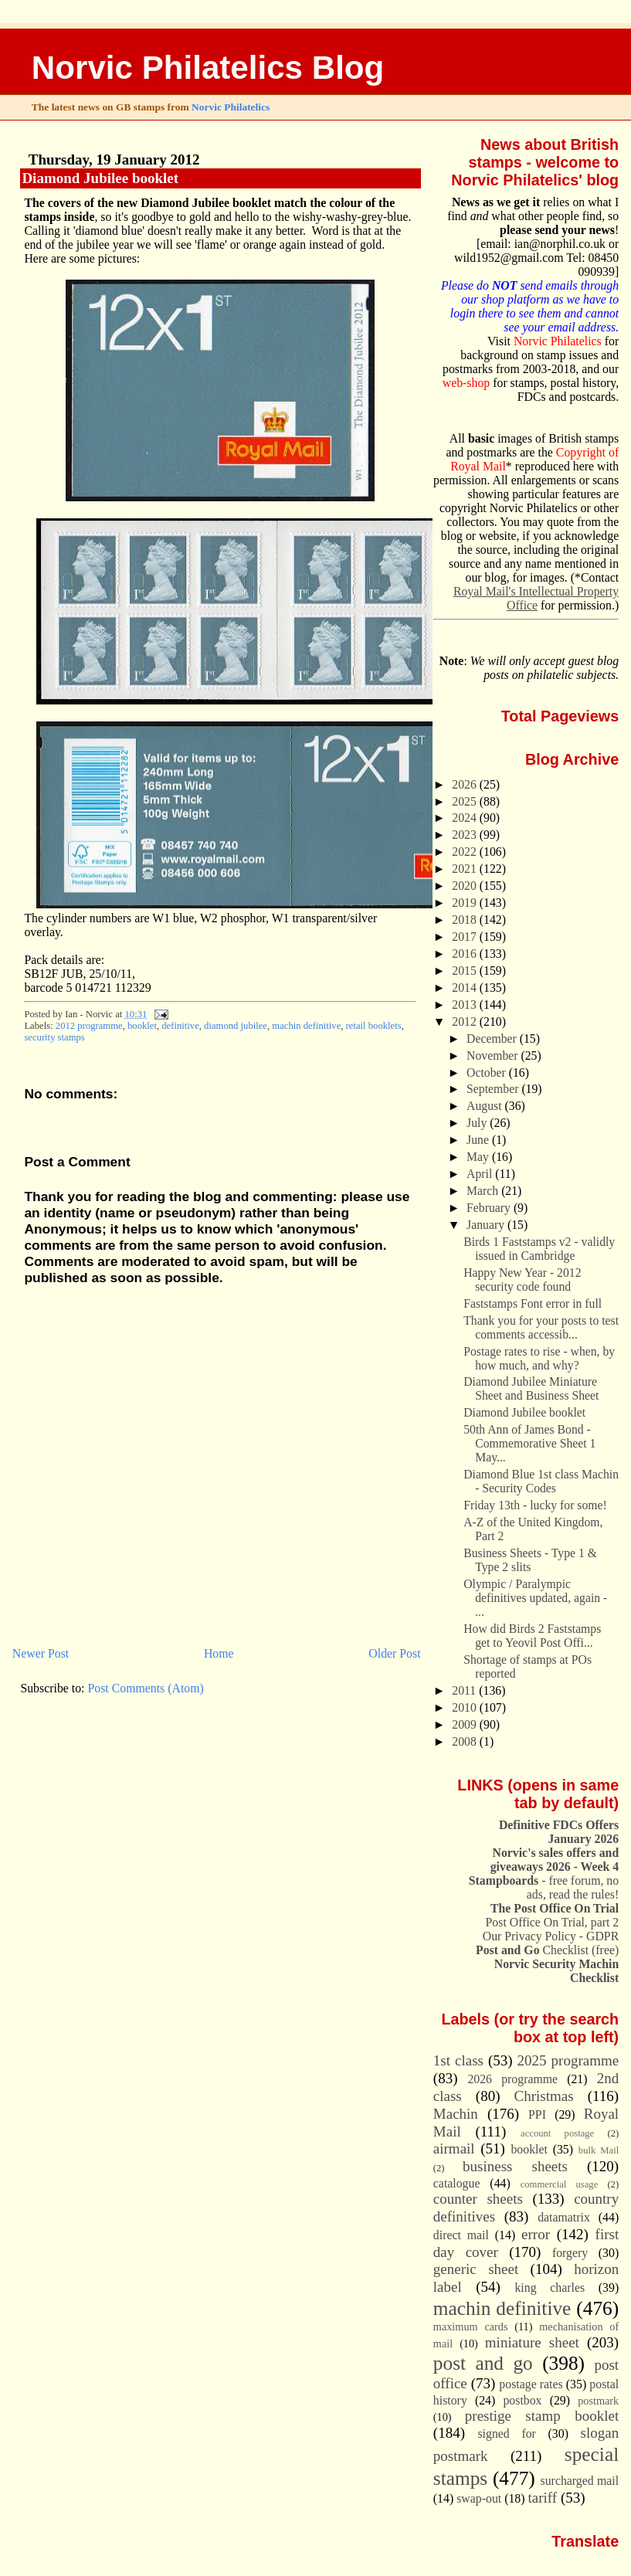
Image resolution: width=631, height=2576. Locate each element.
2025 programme (568, 2060)
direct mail (461, 2235)
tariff (543, 2497)
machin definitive (306, 1025)
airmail (454, 2148)
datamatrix (564, 2217)
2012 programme (89, 1025)
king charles (549, 2287)
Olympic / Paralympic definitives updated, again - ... (535, 1597)
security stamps (54, 1037)
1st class (458, 2060)
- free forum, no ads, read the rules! (544, 1887)
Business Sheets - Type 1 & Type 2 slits (530, 1559)
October (487, 1072)
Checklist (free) (547, 1950)
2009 (466, 1724)
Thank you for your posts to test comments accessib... (541, 1327)
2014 (466, 987)
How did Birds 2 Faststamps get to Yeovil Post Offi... (532, 1635)
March (483, 1190)
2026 (466, 784)
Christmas (544, 2096)
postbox (522, 2400)
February (490, 1207)
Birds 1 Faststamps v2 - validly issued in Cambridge (539, 1248)
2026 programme (512, 2079)
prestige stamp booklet (542, 2416)
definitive (180, 1025)
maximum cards (470, 2326)
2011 (465, 1690)
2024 (466, 817)
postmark (598, 2400)
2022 (466, 851)
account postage (557, 2133)
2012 (466, 1021)
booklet (142, 1025)
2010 (466, 1707)
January (486, 1224)
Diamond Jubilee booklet (100, 178)
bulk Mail (598, 2150)
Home (219, 1653)
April (480, 1173)
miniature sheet (532, 2342)
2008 (466, 1741)
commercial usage (560, 2184)
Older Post (394, 1653)
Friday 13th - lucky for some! (535, 1505)
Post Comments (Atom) (145, 1688)
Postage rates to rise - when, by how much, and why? (539, 1358)
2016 (466, 953)
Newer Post (40, 1653)
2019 (466, 902)
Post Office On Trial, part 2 (552, 1922)
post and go (483, 2363)
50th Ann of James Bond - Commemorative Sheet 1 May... (529, 1443)
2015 (466, 970)
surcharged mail (580, 2480)
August (485, 1105)
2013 (466, 1004)
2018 (466, 919)
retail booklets (374, 1025)
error (535, 2234)
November (493, 1055)
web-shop (466, 382)
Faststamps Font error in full (532, 1303)
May (479, 1156)
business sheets (515, 2166)
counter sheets (478, 2199)
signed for (506, 2433)
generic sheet (475, 2269)
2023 (466, 834)
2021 (466, 868)
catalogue (456, 2183)
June (479, 1139)
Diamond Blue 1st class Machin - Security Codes (541, 1481)
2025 (466, 801)
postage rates (530, 2384)
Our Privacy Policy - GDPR (551, 1936)
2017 (466, 936)
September (493, 1088)
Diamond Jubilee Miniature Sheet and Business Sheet (531, 1388)
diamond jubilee (235, 1025)
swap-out (478, 2498)
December (493, 1038)
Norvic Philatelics (231, 107)
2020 (466, 885)
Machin (455, 2114)
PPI (537, 2114)
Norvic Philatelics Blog (208, 67)
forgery (570, 2252)
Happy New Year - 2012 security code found (522, 1279)
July (478, 1122)
